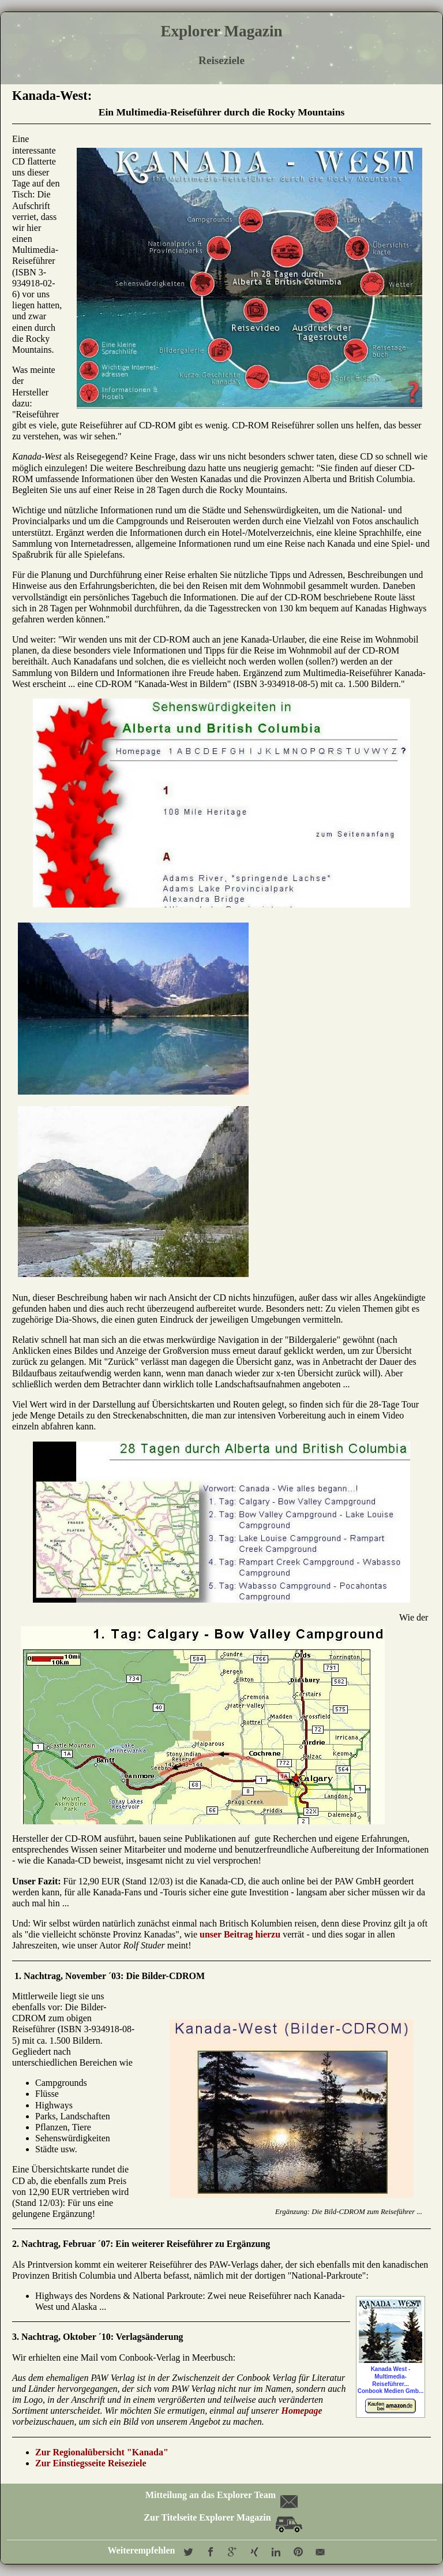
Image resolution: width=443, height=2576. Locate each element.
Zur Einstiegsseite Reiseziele (91, 2463)
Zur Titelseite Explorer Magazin (223, 2517)
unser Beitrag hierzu (240, 1934)
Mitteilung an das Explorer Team (220, 2495)
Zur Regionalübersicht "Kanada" (101, 2452)
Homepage (301, 2411)
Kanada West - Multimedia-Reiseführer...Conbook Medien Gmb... (390, 2357)
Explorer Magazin (221, 31)
